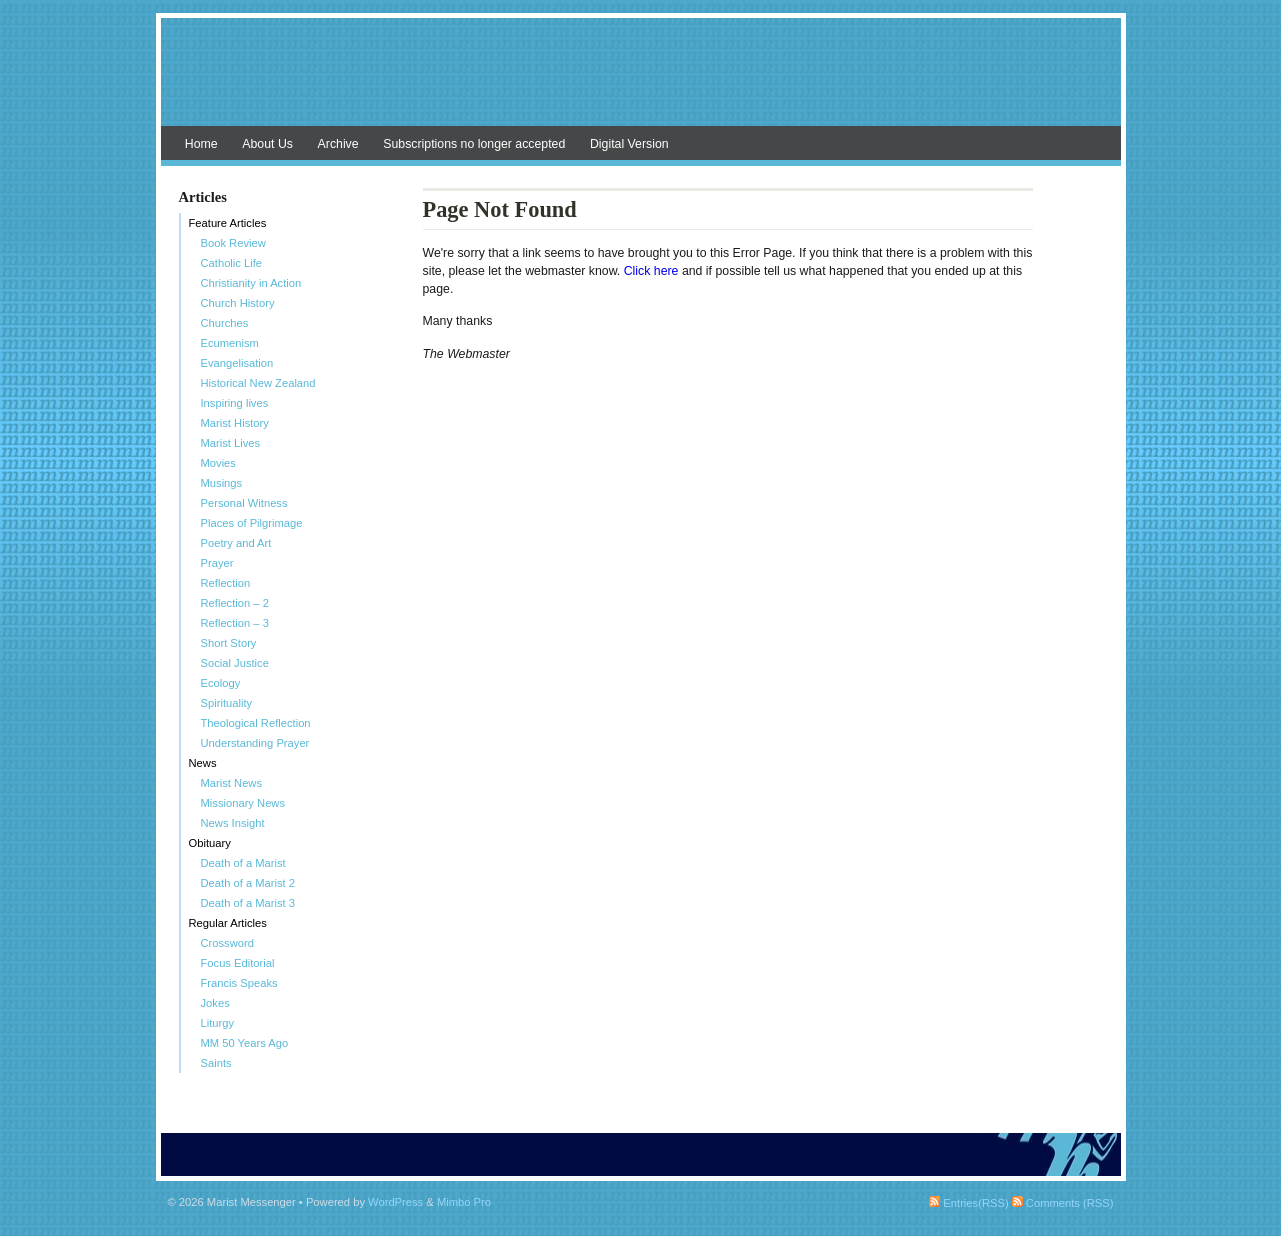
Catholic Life (232, 263)
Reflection (226, 583)
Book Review (233, 243)
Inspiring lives (235, 403)
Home (201, 144)
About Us (267, 144)
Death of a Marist (243, 863)
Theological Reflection (256, 723)
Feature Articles (228, 223)
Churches (225, 323)
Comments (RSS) (1063, 1203)
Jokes (215, 1003)
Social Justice (235, 663)
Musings (222, 483)
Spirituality (227, 703)
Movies (218, 463)
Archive (338, 144)
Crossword (227, 943)
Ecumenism (230, 343)
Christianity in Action (251, 283)
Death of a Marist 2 (248, 883)
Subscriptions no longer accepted (474, 144)
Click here (653, 271)
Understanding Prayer (255, 743)
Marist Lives (231, 443)
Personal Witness (244, 503)
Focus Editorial (238, 963)
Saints (216, 1063)
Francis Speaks (239, 983)
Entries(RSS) (968, 1203)
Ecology (221, 683)
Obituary (210, 843)
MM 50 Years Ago (245, 1043)
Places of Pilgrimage (252, 523)
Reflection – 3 (235, 623)
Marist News (232, 783)
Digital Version (629, 144)
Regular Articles (228, 923)
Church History (238, 303)
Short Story (229, 643)
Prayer (217, 563)
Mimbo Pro (464, 1202)
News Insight (233, 823)
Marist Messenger (641, 82)
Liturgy (218, 1023)
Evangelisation (237, 363)
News (203, 763)
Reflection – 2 (235, 603)
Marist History (235, 423)
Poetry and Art (236, 543)
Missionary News (243, 803)
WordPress (395, 1202)
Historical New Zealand (258, 383)
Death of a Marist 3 (248, 903)
